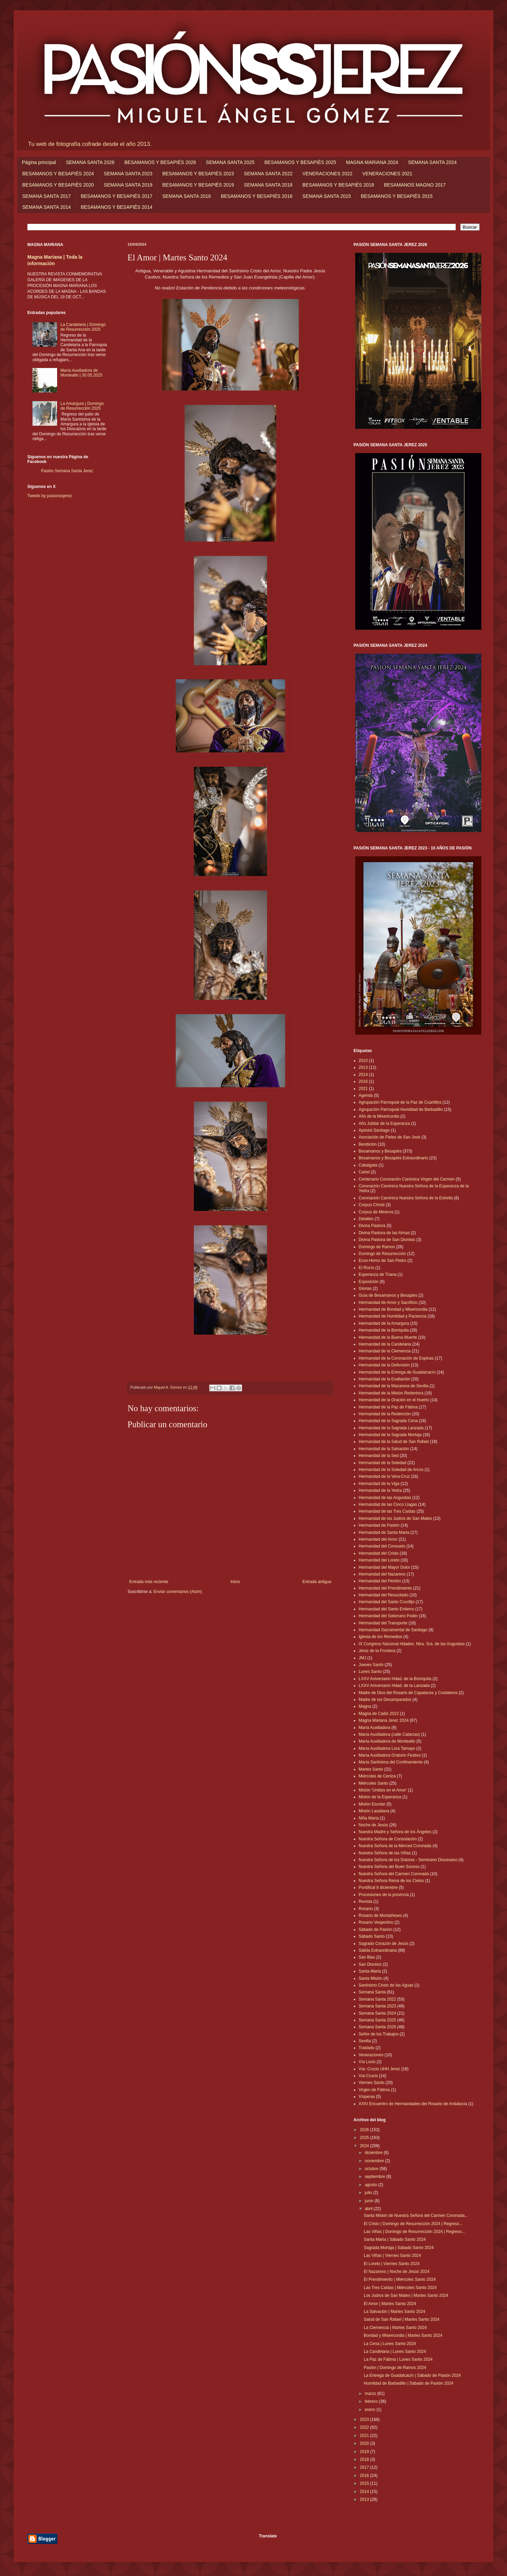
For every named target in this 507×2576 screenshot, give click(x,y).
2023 (365, 2419)
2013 (363, 1067)
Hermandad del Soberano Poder (388, 1615)
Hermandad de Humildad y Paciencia (392, 1316)
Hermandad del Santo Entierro (386, 1609)
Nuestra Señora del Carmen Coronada (394, 1873)
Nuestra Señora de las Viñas (385, 1853)
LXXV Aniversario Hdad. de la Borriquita (395, 1678)
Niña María (369, 1818)
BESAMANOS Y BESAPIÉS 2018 (338, 185)
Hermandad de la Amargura (384, 1323)
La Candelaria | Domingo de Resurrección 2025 (83, 327)
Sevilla (365, 2041)
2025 (365, 2137)
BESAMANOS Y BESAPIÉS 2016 (257, 196)
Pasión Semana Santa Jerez (67, 470)
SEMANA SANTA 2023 (128, 173)
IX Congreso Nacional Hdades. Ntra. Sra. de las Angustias (412, 1643)
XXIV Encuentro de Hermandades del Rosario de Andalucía (413, 2103)
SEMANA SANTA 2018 (268, 185)
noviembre (375, 2160)
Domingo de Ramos (377, 1246)
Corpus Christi (372, 1204)
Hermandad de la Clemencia (385, 1351)
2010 (363, 1060)
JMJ (362, 1657)
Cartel (364, 1172)
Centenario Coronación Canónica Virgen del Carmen (407, 1179)
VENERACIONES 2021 (387, 173)
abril (369, 2208)
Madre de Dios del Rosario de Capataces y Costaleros (408, 1692)
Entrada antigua (316, 1581)
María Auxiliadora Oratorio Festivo (390, 1755)
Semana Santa (372, 1992)
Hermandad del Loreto (379, 1560)
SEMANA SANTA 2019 (128, 185)
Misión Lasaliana (374, 1811)
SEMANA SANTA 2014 (46, 207)
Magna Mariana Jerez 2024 (384, 1720)
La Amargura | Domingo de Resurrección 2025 (82, 406)
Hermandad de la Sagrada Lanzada (391, 1428)
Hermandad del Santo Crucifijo (386, 1601)
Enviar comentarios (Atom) (178, 1591)
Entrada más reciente (148, 1581)
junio (370, 2200)
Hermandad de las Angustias (385, 1497)
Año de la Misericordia (379, 1116)
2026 (365, 2129)
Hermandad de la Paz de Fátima (388, 1407)
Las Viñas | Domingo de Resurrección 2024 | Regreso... (414, 2231)
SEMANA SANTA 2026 (90, 162)
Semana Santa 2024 (377, 2013)
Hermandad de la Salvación (384, 1448)
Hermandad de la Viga (379, 1483)
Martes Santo (371, 1769)
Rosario (366, 1908)
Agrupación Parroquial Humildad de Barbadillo (401, 1109)
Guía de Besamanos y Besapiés (388, 1295)
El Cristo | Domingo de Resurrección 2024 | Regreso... (413, 2223)
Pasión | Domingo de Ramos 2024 (395, 2367)
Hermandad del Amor (378, 1539)
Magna (365, 1706)
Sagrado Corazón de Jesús (383, 1943)
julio (369, 2192)
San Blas (367, 1957)
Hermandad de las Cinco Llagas (388, 1504)
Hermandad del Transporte (383, 1623)
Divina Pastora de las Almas (384, 1232)
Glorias (365, 1288)
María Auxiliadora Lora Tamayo (387, 1748)
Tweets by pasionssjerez (49, 495)
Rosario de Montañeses (380, 1915)
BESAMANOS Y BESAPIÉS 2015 (397, 196)
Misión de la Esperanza (380, 1797)
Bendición (368, 1144)
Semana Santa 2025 (377, 2020)
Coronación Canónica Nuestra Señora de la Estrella (406, 1198)
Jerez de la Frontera (377, 1650)
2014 (363, 1074)
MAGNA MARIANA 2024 (372, 162)
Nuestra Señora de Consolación (388, 1839)
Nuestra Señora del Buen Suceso (389, 1866)
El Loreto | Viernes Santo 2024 (391, 2263)
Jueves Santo (371, 1664)
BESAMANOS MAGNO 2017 (415, 185)
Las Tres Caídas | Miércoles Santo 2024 (400, 2287)
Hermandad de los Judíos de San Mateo (395, 1518)
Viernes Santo (371, 2082)
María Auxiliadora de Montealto (387, 1741)
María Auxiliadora (374, 1727)
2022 (365, 2427)
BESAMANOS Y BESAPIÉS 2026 (160, 162)
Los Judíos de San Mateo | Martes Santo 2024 (406, 2295)
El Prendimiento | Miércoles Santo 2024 (400, 2279)
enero (370, 2409)
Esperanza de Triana (378, 1274)
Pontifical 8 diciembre (378, 1887)
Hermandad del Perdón (380, 1581)
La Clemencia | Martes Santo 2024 (395, 2327)
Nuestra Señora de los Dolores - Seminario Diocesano (408, 1859)
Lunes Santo (370, 1671)
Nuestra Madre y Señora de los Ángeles (395, 1831)
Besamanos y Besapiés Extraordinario (393, 1158)
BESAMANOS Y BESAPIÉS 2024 (58, 173)
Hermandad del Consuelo (382, 1546)
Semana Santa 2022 (377, 1999)
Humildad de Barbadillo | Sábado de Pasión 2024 (408, 2383)
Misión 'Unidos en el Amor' (383, 1790)
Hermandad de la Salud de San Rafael (394, 1441)
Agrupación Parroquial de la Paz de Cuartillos (400, 1102)
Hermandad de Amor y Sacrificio (388, 1302)
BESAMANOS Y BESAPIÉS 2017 (116, 196)
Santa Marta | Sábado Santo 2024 (395, 2239)
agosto (371, 2184)
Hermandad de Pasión (379, 1525)
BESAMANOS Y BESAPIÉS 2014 (116, 207)
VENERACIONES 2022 (327, 173)
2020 (365, 2443)
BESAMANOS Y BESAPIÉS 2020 (58, 185)
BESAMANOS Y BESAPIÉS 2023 (198, 173)
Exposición (368, 1281)
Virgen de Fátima (374, 2089)
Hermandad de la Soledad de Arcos (391, 1469)
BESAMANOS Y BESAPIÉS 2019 (198, 185)
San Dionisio (370, 1964)
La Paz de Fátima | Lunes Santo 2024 (398, 2359)
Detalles (366, 1218)
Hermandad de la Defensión (384, 1365)
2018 (365, 2459)
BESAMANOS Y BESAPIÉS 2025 (300, 162)
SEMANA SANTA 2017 (46, 196)
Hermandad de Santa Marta (384, 1532)
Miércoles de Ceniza (377, 1776)
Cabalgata (368, 1165)
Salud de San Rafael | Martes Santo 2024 (401, 2319)
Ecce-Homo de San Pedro (382, 1260)
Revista (365, 1901)
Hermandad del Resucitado (383, 1595)
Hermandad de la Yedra (380, 1490)
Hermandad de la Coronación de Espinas (396, 1358)
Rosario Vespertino (376, 1922)
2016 (363, 1081)
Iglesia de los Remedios (380, 1636)
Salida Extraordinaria (378, 1950)
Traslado (366, 2047)
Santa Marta (370, 1971)
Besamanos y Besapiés (380, 1151)
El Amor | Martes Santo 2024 (390, 2303)
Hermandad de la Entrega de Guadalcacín (397, 1372)
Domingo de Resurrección (382, 1253)
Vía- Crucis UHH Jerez (379, 2069)
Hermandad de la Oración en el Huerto (394, 1400)
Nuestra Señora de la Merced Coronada (395, 1845)
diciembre (374, 2152)
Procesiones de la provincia (384, 1894)
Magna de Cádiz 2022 (379, 1713)
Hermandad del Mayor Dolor (384, 1567)
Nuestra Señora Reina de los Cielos (391, 1880)
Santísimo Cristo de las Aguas (386, 1985)
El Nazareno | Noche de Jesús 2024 (396, 2271)
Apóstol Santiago (374, 1130)
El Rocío (366, 1267)
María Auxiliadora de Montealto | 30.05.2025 (82, 373)
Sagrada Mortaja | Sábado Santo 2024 (399, 2247)
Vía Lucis (367, 2061)
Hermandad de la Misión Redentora (391, 1393)
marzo (371, 2393)
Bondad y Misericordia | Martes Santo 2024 (403, 2335)
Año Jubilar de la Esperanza (384, 1123)
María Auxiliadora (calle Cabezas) (389, 1734)
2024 (365, 2145)
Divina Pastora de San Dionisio (387, 1239)
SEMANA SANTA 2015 (326, 196)
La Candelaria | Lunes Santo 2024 (395, 2351)
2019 (365, 2451)
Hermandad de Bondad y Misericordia (393, 1309)
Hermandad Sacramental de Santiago (393, 1629)
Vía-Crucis (368, 2075)
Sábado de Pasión (375, 1929)
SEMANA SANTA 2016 (186, 196)
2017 (365, 2467)
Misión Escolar (372, 1804)
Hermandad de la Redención (385, 1414)
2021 (363, 1088)
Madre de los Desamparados (385, 1699)
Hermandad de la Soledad (382, 1462)
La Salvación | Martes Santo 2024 (394, 2311)
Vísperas (367, 2096)
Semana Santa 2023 (377, 2006)
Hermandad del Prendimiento (385, 1588)
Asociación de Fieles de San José (389, 1137)
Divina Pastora (372, 1225)
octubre (372, 2168)
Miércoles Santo (373, 1783)
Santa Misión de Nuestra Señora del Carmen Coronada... (416, 2215)
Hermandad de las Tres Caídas (387, 1511)
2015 (365, 2483)
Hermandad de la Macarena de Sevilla (393, 1386)
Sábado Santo (372, 1936)
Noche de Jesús (373, 1825)
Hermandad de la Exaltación (384, 1379)
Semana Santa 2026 (377, 2027)
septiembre (375, 2176)
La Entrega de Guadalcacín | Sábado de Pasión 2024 (412, 2375)
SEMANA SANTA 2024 (432, 162)
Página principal (39, 162)
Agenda (366, 1095)
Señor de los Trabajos (379, 2034)
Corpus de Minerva (376, 1212)
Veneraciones (371, 2055)
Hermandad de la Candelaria (385, 1344)
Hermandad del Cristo (379, 1553)
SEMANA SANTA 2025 (230, 162)
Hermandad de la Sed (379, 1455)
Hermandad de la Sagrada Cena (388, 1420)
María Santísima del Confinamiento (391, 1762)
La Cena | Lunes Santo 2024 (390, 2343)
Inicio (235, 1581)
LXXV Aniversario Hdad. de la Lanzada (394, 1685)
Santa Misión (370, 1978)
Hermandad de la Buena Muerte (388, 1337)
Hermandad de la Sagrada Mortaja (390, 1434)
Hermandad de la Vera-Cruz (384, 1476)
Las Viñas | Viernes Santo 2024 (392, 2255)
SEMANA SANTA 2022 (268, 173)
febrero (372, 2401)
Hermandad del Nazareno (382, 1574)
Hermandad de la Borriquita (384, 1330)
